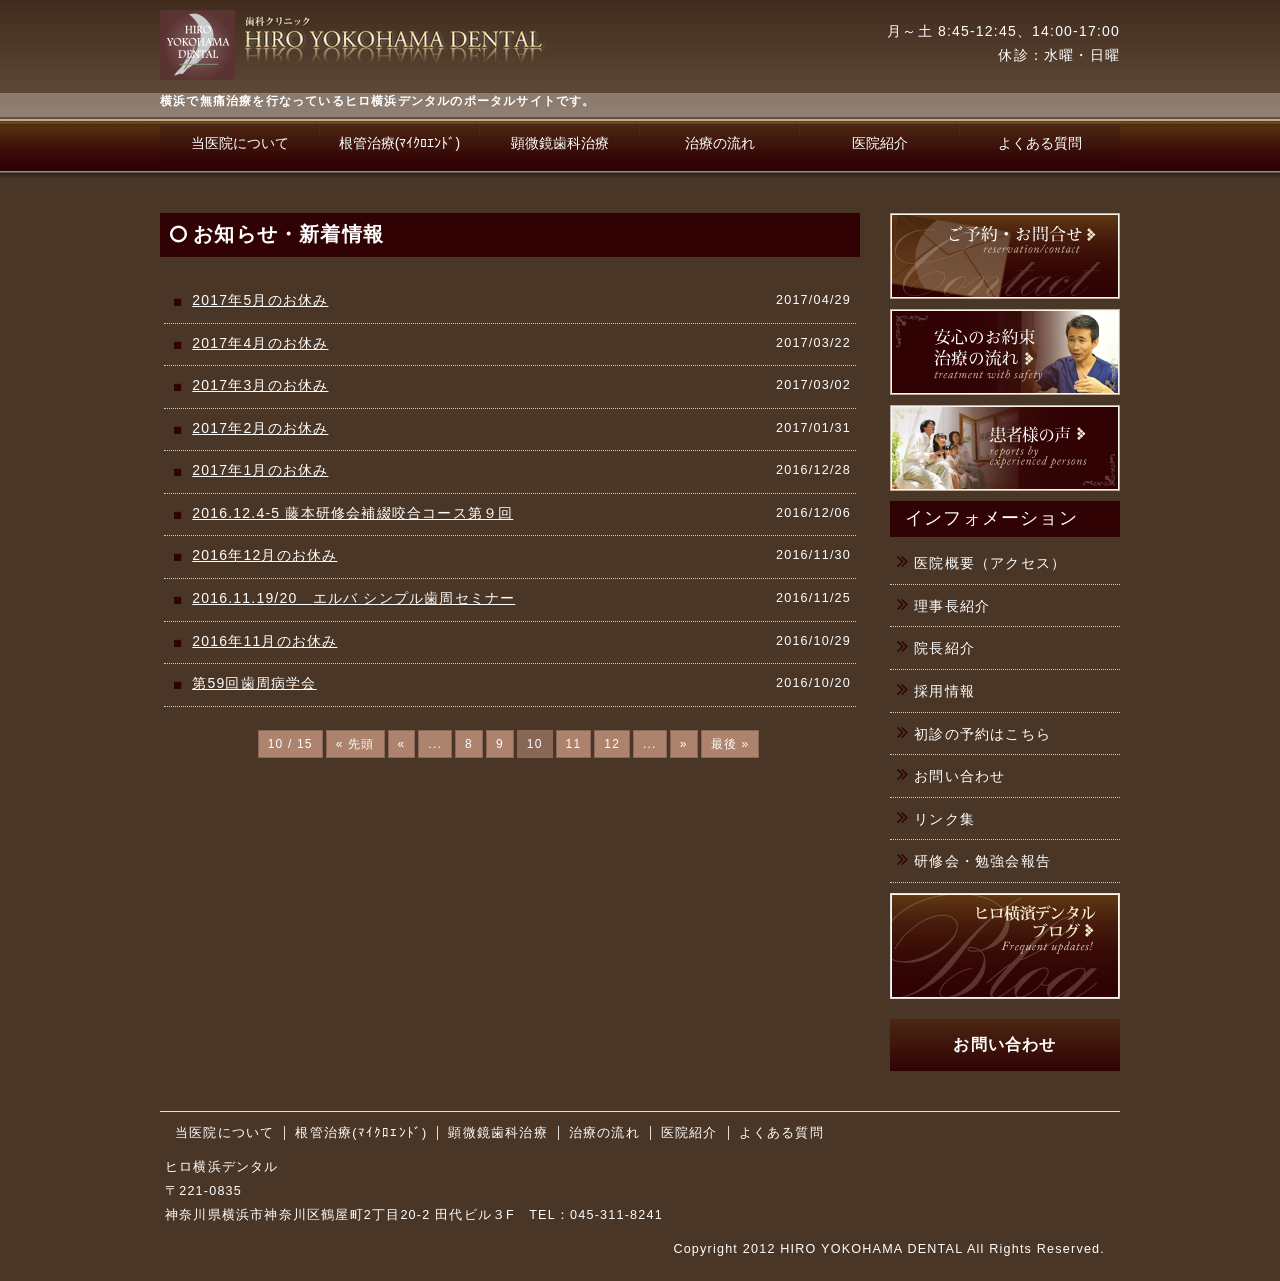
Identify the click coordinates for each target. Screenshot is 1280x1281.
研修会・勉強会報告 (982, 861)
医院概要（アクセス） (990, 563)
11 (574, 744)
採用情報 (944, 691)
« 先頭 (355, 744)
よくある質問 (1040, 143)
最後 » (730, 744)
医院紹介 (880, 143)
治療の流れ (720, 143)
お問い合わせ (959, 776)
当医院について (240, 143)
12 (612, 744)
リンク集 (944, 819)
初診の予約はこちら (982, 734)
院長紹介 (944, 648)
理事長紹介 (952, 606)
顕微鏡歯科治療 (560, 143)
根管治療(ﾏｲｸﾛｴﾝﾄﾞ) (399, 143)
